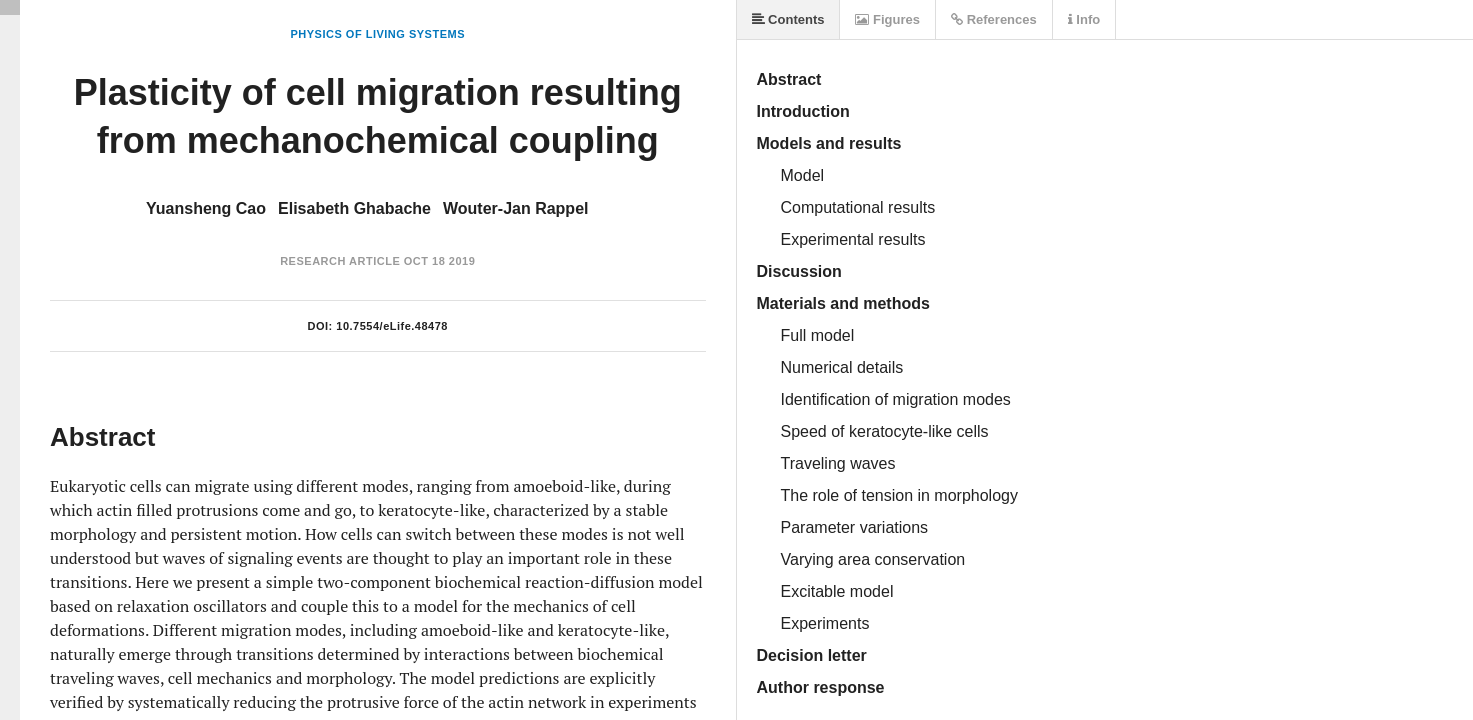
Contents (788, 19)
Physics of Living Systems (378, 34)
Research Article (340, 261)
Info (1084, 19)
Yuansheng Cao (206, 208)
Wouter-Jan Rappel (516, 208)
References (994, 19)
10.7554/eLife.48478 (392, 326)
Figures (887, 19)
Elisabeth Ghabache (354, 208)
